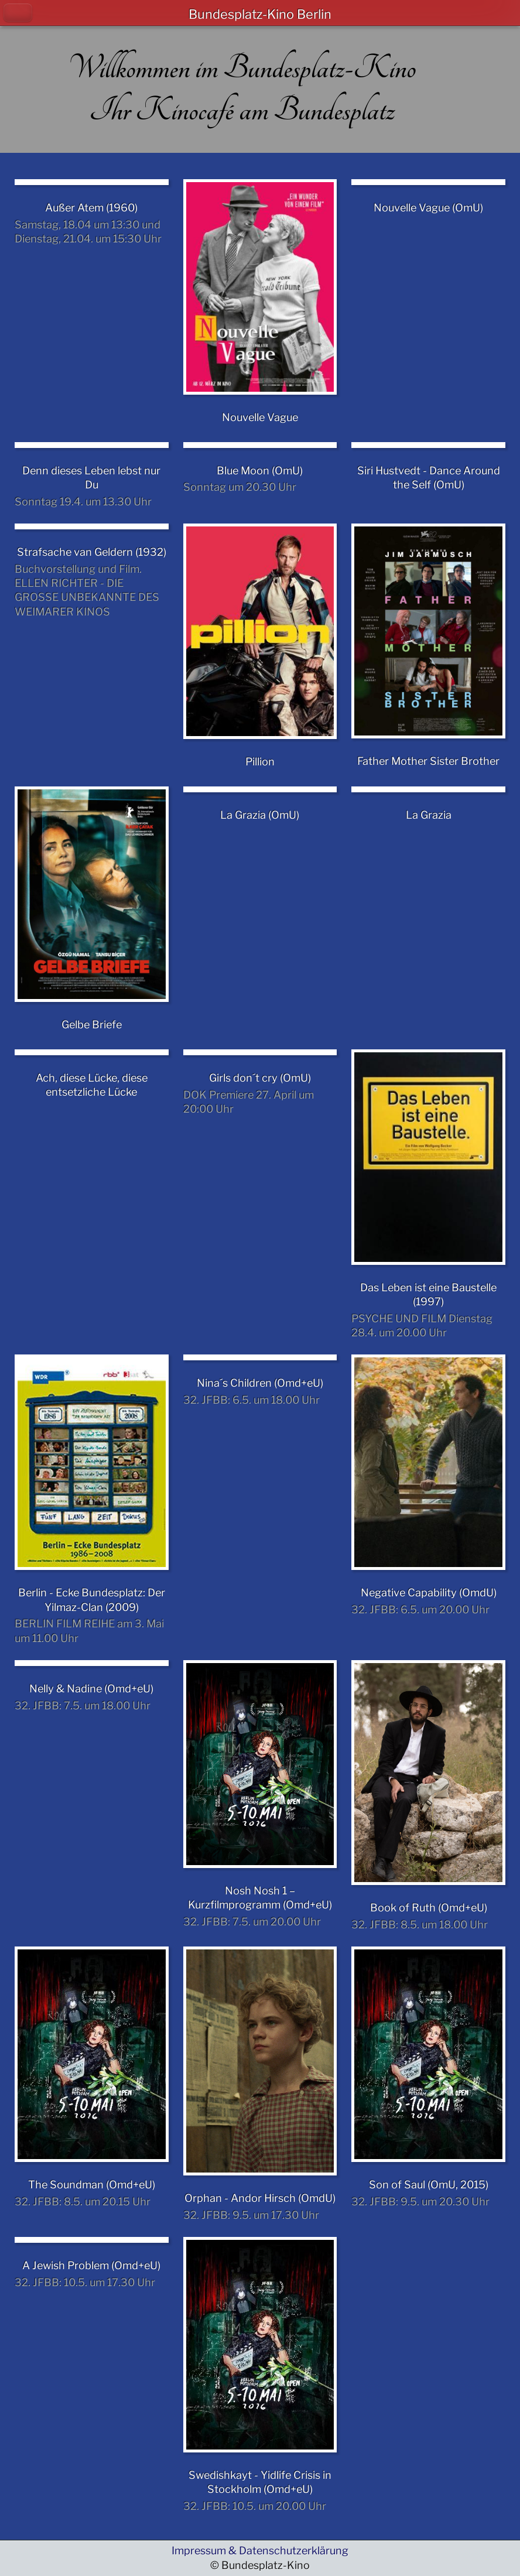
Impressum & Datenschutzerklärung (260, 2550)
